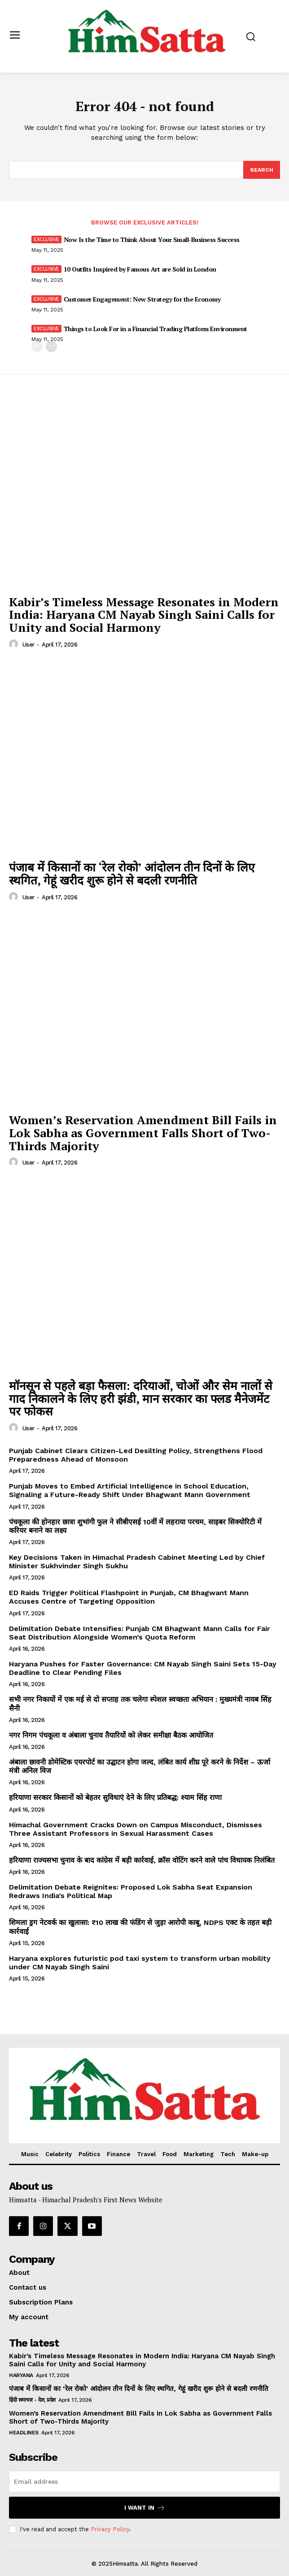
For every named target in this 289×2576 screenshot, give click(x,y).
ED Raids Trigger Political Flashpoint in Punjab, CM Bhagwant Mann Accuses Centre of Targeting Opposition (129, 1596)
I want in (144, 2507)
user (28, 644)
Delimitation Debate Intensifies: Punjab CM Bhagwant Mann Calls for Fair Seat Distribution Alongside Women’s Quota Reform (139, 1632)
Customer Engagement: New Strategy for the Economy (142, 299)
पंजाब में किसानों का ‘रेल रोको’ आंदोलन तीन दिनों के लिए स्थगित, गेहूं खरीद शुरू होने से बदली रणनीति (131, 873)
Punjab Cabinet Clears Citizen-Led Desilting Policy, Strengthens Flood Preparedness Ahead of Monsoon (136, 1454)
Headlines (24, 2432)
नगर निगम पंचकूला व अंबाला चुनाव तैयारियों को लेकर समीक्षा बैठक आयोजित (111, 1735)
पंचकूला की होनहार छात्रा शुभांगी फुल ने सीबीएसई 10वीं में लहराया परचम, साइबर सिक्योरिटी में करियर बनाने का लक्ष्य (135, 1526)
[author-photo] (15, 644)
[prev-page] (37, 346)
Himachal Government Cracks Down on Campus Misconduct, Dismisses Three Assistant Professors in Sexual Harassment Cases (135, 1829)
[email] (144, 2481)
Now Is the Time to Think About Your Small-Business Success (152, 239)
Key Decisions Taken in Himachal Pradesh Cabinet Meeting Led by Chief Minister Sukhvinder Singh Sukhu (137, 1561)
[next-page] (51, 346)
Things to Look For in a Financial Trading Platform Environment (155, 328)
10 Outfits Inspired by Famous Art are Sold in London (140, 269)
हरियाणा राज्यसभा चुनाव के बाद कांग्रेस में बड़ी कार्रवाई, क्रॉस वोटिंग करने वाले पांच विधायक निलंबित (142, 1860)
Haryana (21, 2375)
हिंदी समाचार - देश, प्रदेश (32, 2400)
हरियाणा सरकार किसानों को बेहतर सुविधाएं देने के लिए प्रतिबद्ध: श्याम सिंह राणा (115, 1797)
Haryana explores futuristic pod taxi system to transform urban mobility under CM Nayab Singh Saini (140, 1962)
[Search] (261, 170)
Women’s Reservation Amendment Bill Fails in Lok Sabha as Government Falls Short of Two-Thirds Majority (143, 1132)
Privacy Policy (110, 2529)
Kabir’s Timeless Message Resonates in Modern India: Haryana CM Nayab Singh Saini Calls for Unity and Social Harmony (144, 614)
